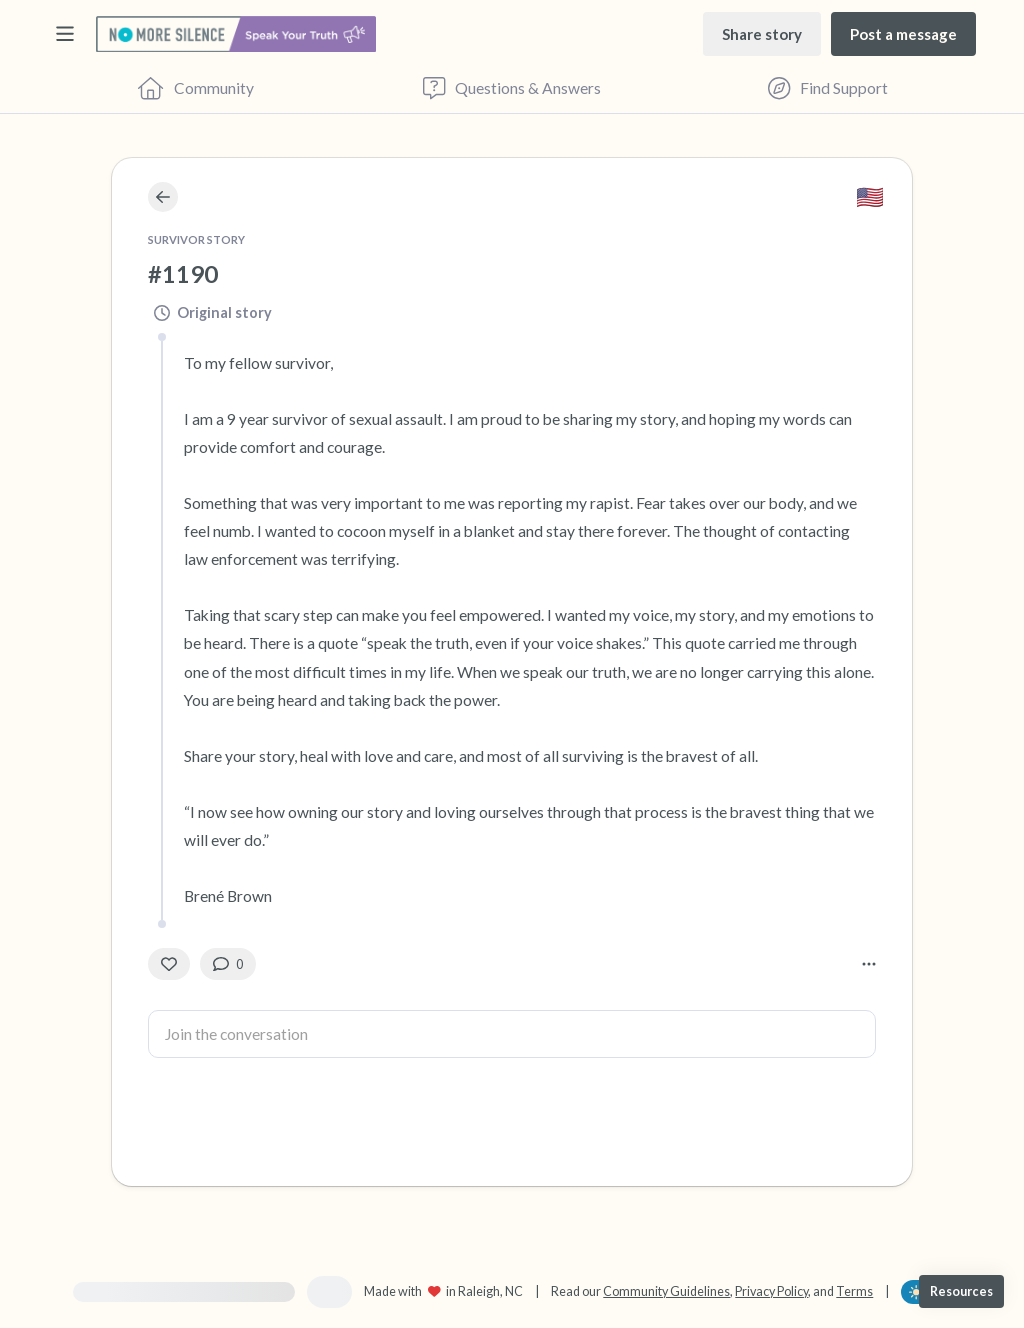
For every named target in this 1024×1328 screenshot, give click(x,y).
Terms (854, 1291)
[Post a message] (903, 33)
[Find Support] (828, 88)
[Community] (196, 88)
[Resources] (961, 1291)
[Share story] (762, 33)
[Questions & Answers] (512, 88)
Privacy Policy (771, 1291)
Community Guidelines (666, 1291)
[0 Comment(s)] (228, 964)
